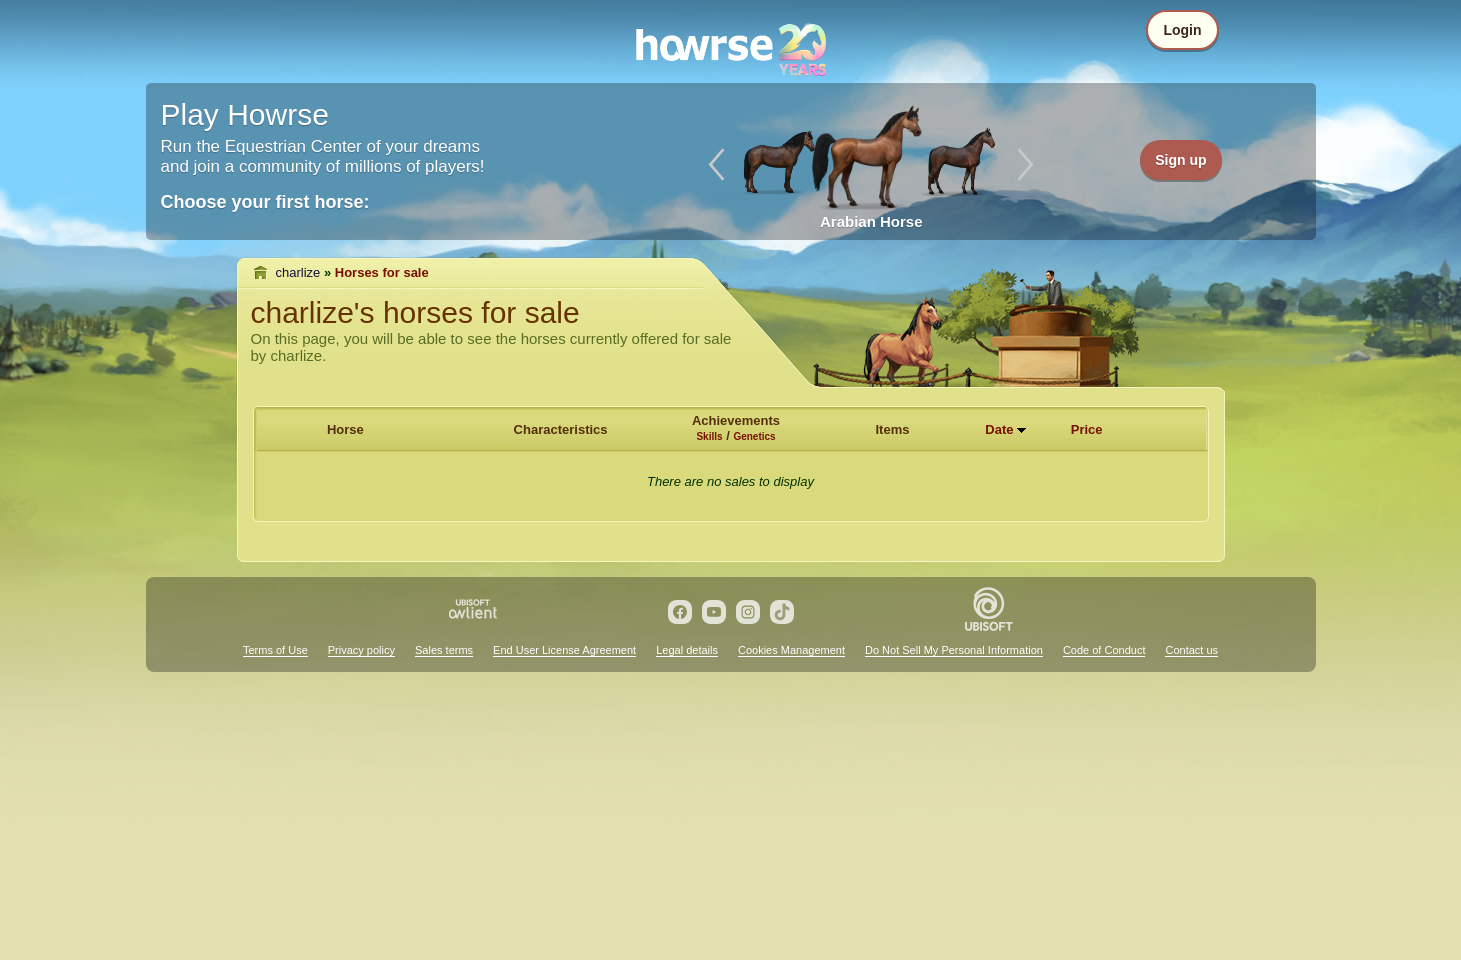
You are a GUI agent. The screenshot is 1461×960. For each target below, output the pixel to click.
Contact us (1191, 650)
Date (999, 429)
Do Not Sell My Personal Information (954, 650)
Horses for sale (382, 272)
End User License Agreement (564, 650)
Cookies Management (791, 650)
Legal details (687, 650)
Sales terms (444, 650)
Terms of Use (275, 650)
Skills (709, 436)
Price (1087, 429)
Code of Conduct (1104, 650)
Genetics (754, 436)
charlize (298, 272)
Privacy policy (361, 650)
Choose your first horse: (265, 202)
